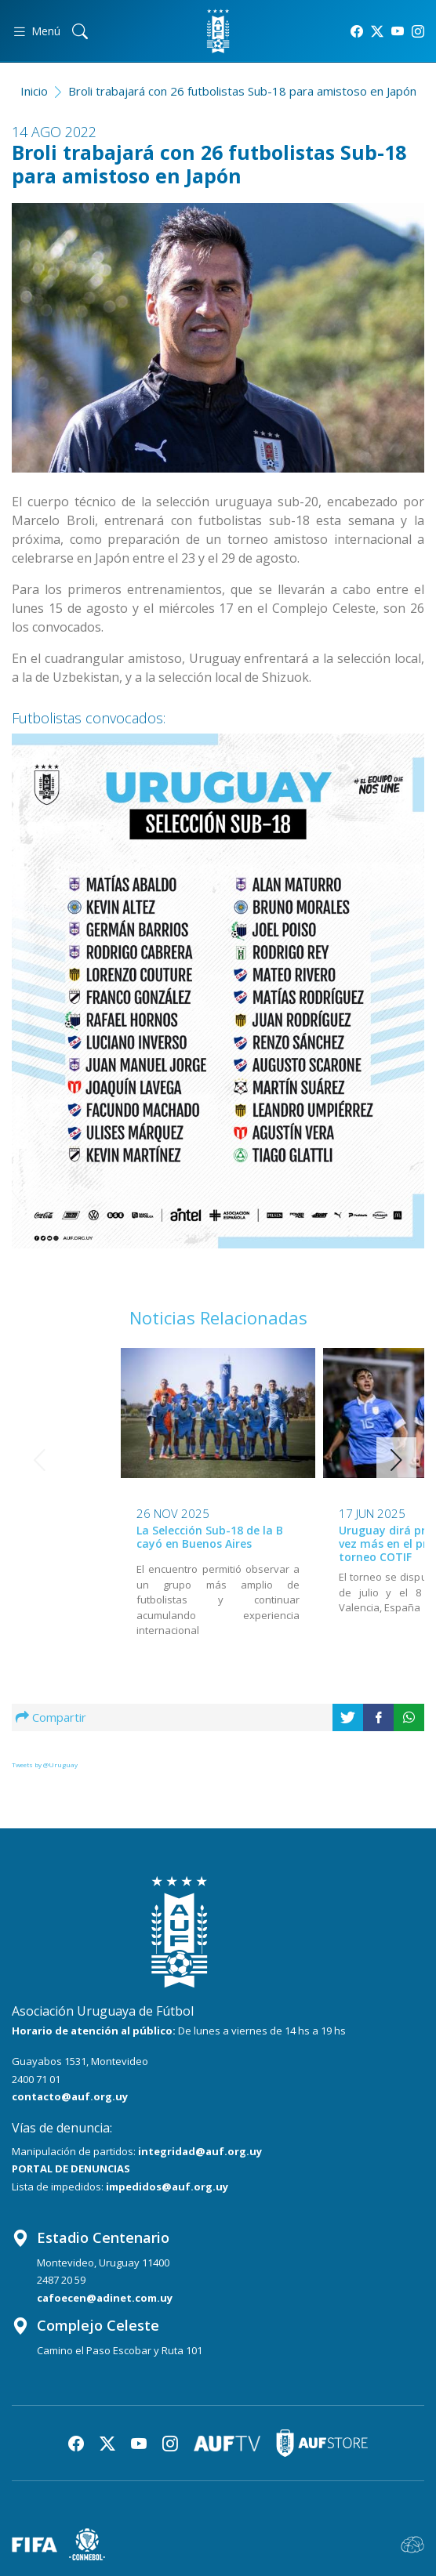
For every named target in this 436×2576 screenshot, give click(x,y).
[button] (396, 1460)
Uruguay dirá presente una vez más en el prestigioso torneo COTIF (312, 1543)
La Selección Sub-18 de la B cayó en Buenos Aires (108, 1537)
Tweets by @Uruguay (45, 1764)
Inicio (34, 91)
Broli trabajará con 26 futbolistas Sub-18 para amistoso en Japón (242, 91)
